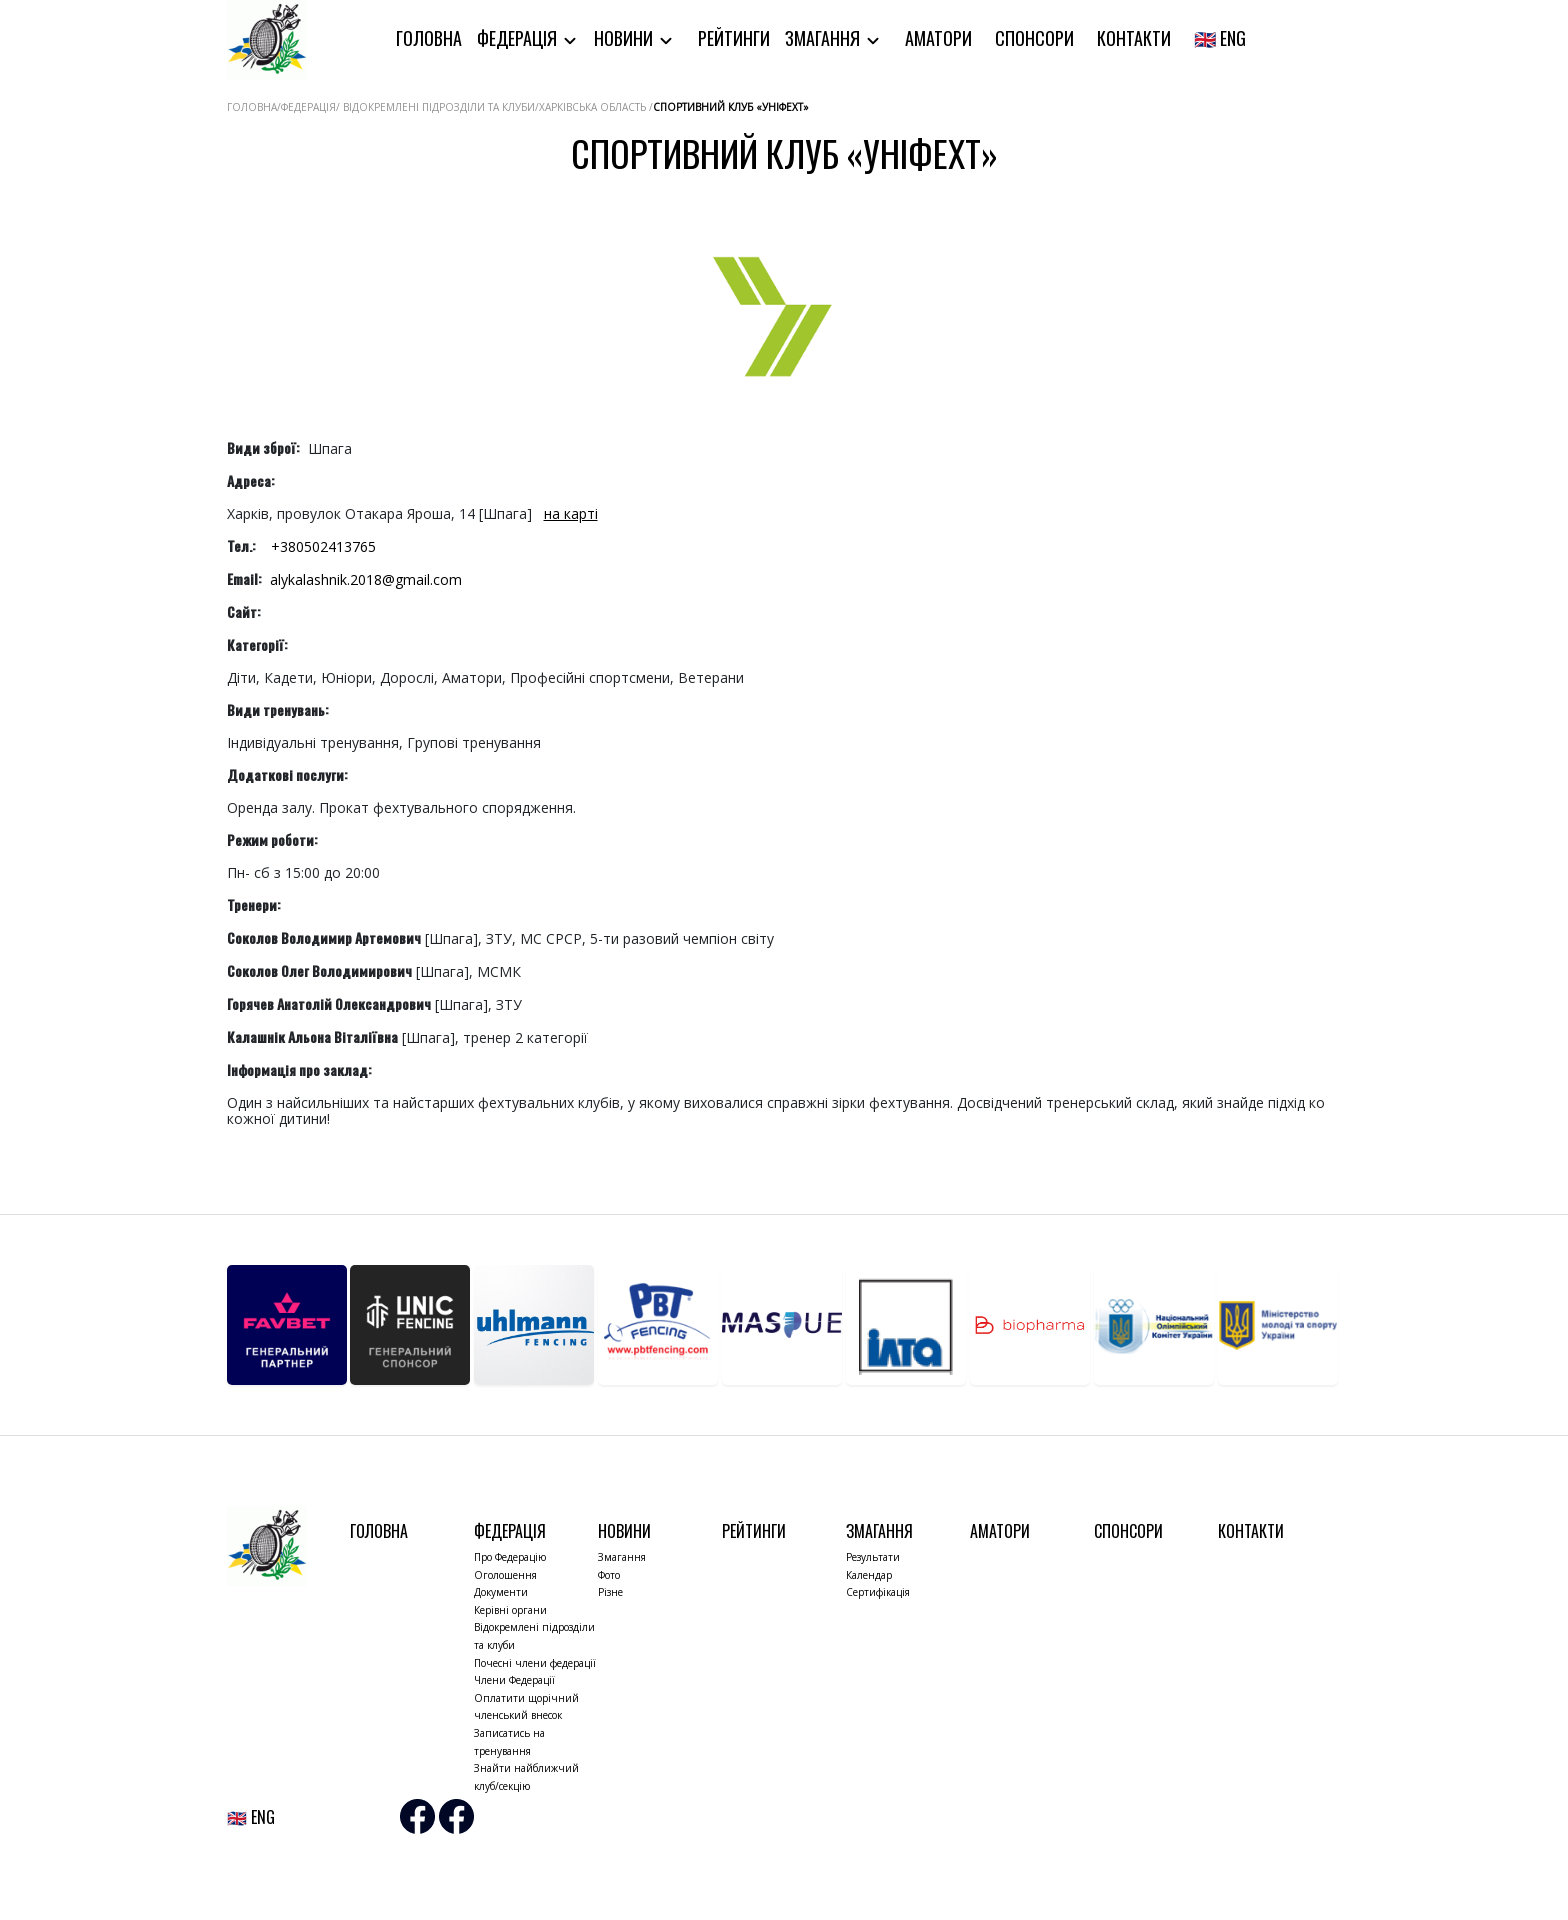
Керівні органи (510, 1610)
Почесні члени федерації (535, 1663)
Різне (610, 1592)
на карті (571, 513)
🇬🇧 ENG (1220, 38)
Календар (869, 1575)
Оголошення (505, 1575)
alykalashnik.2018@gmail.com (366, 579)
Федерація (519, 38)
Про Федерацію (510, 1557)
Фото (609, 1575)
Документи (501, 1592)
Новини (625, 38)
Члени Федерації (514, 1680)
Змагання (824, 38)
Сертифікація (878, 1592)
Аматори (938, 38)
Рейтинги (734, 38)
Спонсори (1034, 38)
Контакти (1134, 38)
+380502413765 (323, 546)
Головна (429, 38)
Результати (873, 1557)
